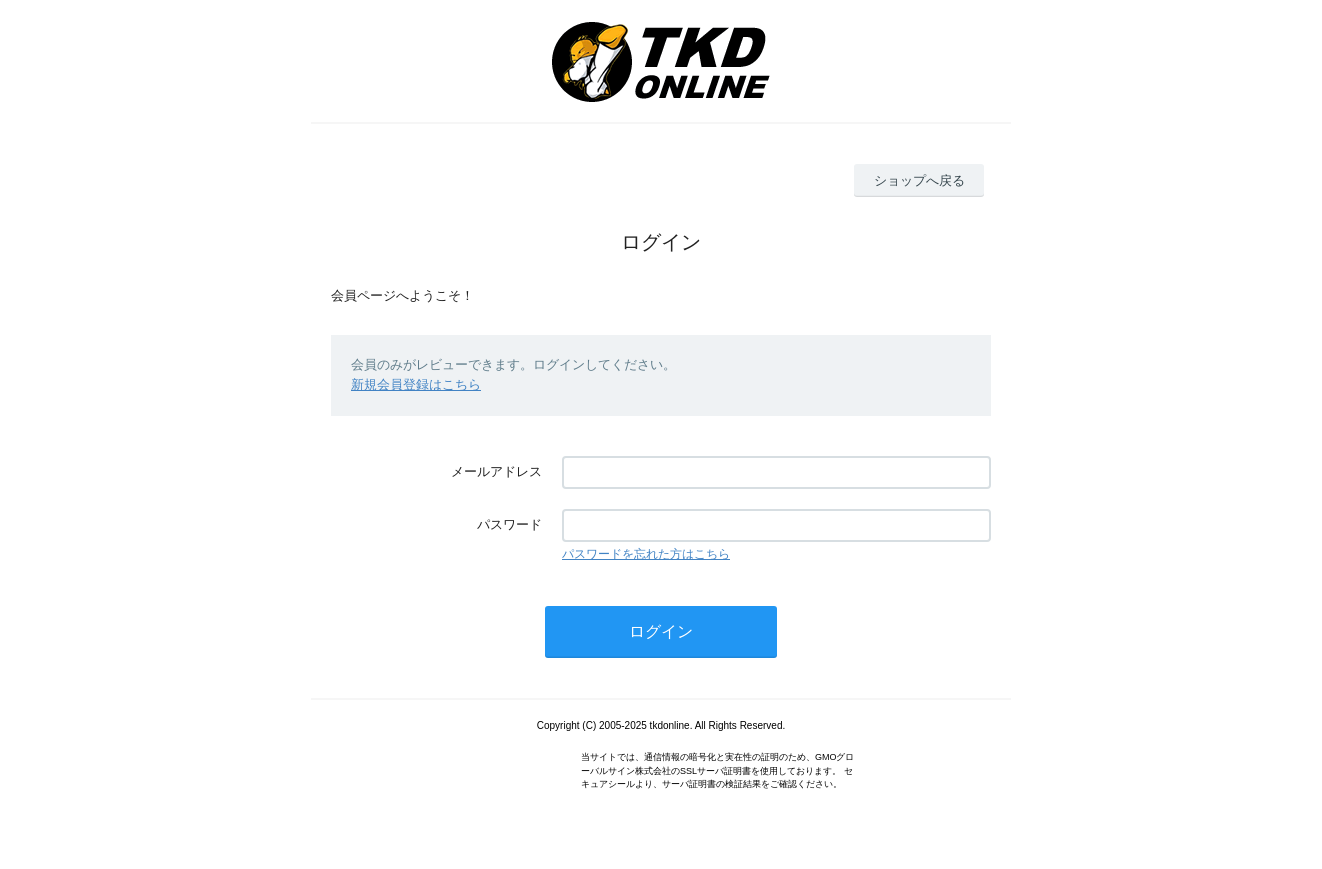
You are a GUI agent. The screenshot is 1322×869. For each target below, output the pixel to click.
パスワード (509, 524)
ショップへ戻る (919, 180)
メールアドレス (496, 471)
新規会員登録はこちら (416, 384)
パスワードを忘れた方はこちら (646, 554)
